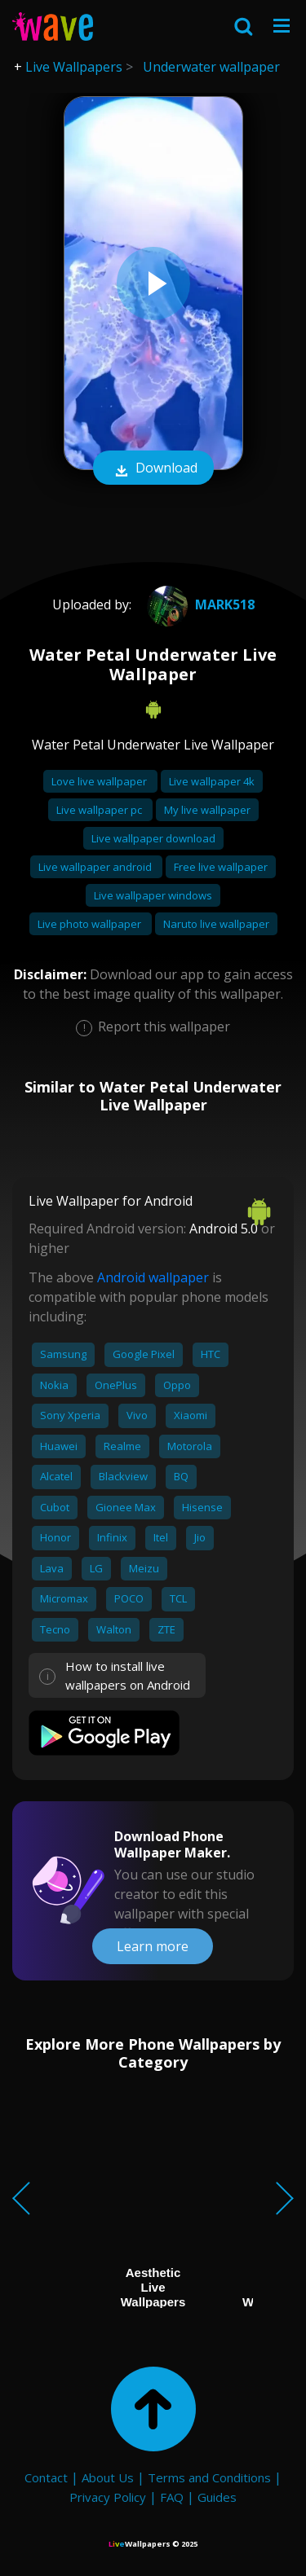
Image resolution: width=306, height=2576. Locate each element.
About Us (108, 2477)
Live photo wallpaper (91, 924)
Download (153, 469)
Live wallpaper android (96, 866)
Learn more (152, 1946)
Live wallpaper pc (100, 809)
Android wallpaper (153, 1277)
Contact (46, 2477)
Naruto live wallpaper (216, 924)
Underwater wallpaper (211, 67)
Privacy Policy (107, 2497)
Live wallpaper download (153, 838)
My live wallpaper (207, 809)
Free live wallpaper (221, 866)
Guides (217, 2497)
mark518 (199, 604)
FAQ (172, 2497)
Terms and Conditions (209, 2477)
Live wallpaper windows (153, 895)
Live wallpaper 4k (212, 781)
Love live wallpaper (100, 781)
